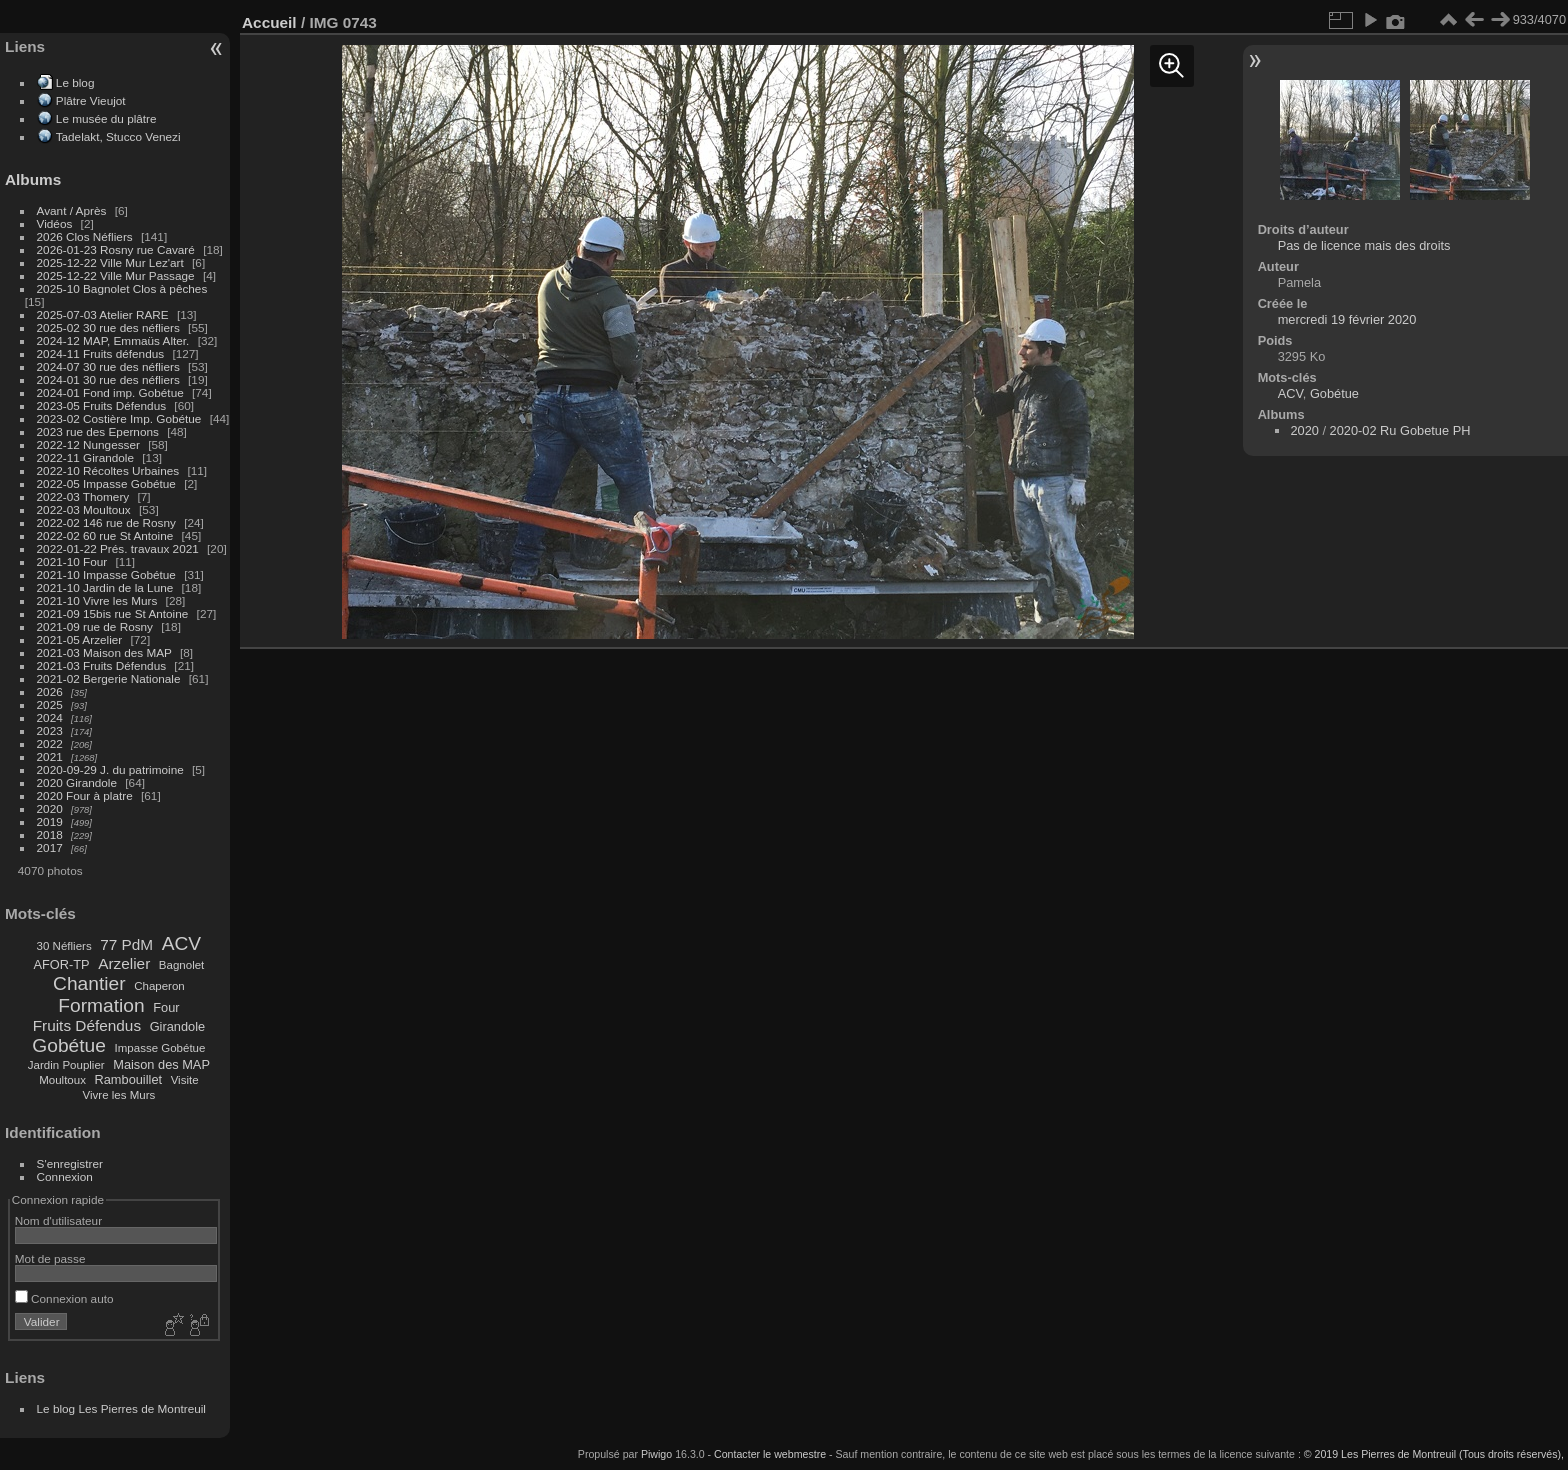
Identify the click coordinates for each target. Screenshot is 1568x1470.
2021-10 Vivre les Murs (97, 600)
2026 (50, 691)
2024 (50, 717)
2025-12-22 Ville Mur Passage (116, 275)
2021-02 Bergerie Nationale (109, 678)
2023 (50, 730)
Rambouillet (129, 1079)
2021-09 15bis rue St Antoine (113, 613)
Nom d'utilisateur (58, 1220)
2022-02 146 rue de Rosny (106, 522)
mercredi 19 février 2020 (1347, 319)
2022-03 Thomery (83, 496)
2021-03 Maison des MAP (104, 652)
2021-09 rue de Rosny (95, 626)
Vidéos (55, 223)
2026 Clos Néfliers (85, 236)
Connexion (65, 1176)
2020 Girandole (77, 782)
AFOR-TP (61, 964)
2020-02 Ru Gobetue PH (1400, 430)
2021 (50, 756)
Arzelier (124, 963)
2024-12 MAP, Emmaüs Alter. (113, 340)
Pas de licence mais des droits (1364, 245)
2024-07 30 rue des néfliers (108, 366)
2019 (50, 821)
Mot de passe (50, 1258)
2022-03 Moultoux (84, 509)
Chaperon (159, 986)
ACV (181, 943)
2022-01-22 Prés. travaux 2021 (118, 548)
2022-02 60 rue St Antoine (105, 535)
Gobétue (69, 1045)
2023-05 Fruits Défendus (102, 405)
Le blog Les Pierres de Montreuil (121, 1408)
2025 (50, 704)
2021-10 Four (72, 561)
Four (166, 1007)
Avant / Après (72, 210)
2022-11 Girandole (85, 457)
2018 (50, 834)
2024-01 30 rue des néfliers (110, 379)
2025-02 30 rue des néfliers (108, 327)
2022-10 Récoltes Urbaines (108, 470)
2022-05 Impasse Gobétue (106, 483)
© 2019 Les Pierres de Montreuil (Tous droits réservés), (1434, 1454)
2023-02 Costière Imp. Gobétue (119, 418)
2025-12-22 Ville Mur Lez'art (110, 262)
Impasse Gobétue (160, 1048)
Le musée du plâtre (106, 118)
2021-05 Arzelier (80, 639)
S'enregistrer (70, 1163)
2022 (50, 743)
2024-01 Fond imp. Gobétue (110, 392)
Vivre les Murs (119, 1095)
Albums (33, 179)
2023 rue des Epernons (98, 431)
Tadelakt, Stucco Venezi (118, 136)
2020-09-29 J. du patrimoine (110, 769)
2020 (50, 808)
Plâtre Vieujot (91, 100)
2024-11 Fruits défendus (101, 353)
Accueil (269, 22)
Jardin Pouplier (66, 1065)
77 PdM (126, 944)
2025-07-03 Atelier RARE (103, 314)
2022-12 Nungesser (88, 444)
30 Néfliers (64, 946)
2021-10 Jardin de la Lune (105, 587)
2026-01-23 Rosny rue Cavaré (116, 249)
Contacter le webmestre (770, 1454)
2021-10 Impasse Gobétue (106, 574)
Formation (101, 1005)
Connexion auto (64, 1298)
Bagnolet (181, 965)
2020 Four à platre (85, 795)
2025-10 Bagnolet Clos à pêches (122, 288)
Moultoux (62, 1080)
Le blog (75, 82)
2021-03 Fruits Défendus (102, 665)
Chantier (89, 983)
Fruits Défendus (87, 1025)
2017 (50, 847)
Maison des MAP (161, 1064)
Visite (185, 1080)
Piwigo (656, 1454)
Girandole (178, 1026)
